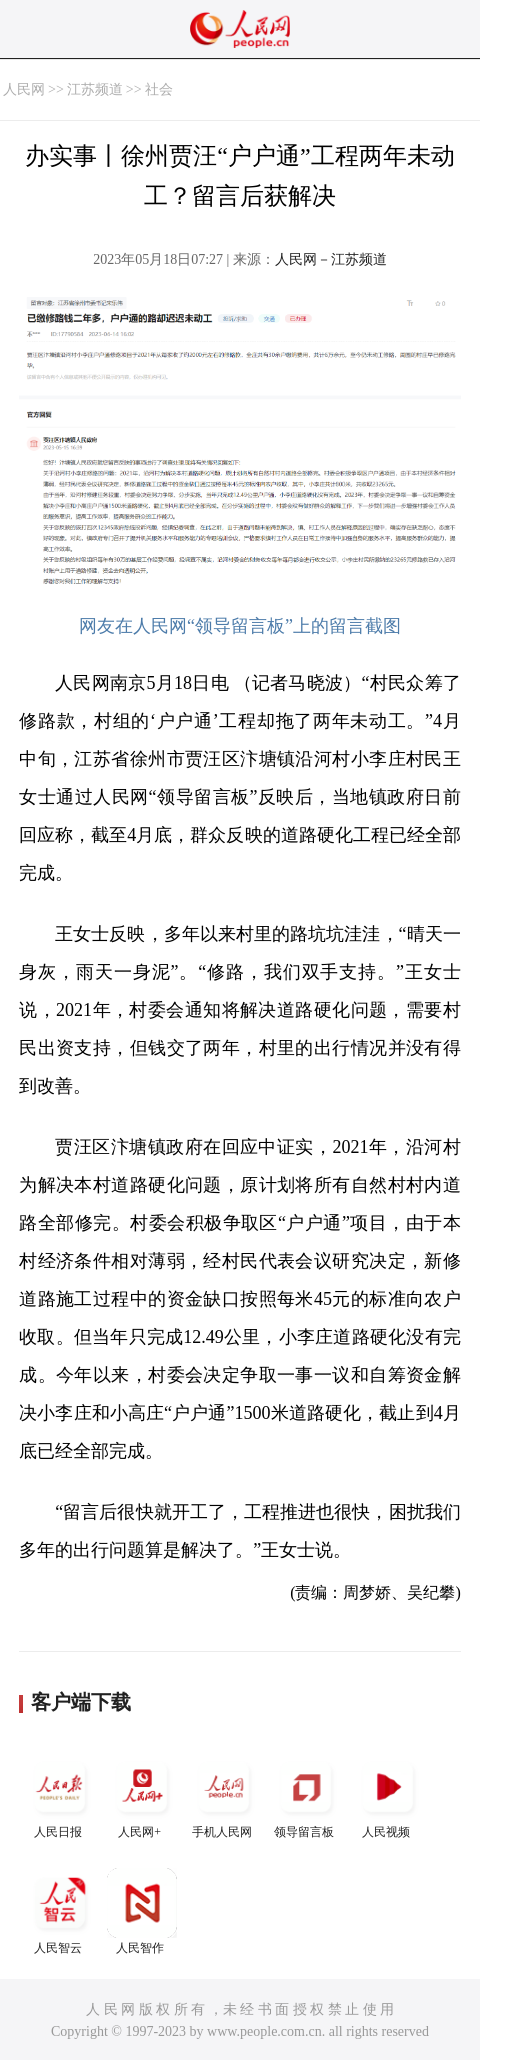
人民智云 (60, 1911)
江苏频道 (95, 89)
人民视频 (388, 1795)
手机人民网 (224, 1795)
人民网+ (142, 1795)
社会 (159, 89)
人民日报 (60, 1795)
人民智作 (142, 1911)
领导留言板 (306, 1795)
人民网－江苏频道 (331, 259)
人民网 (24, 89)
